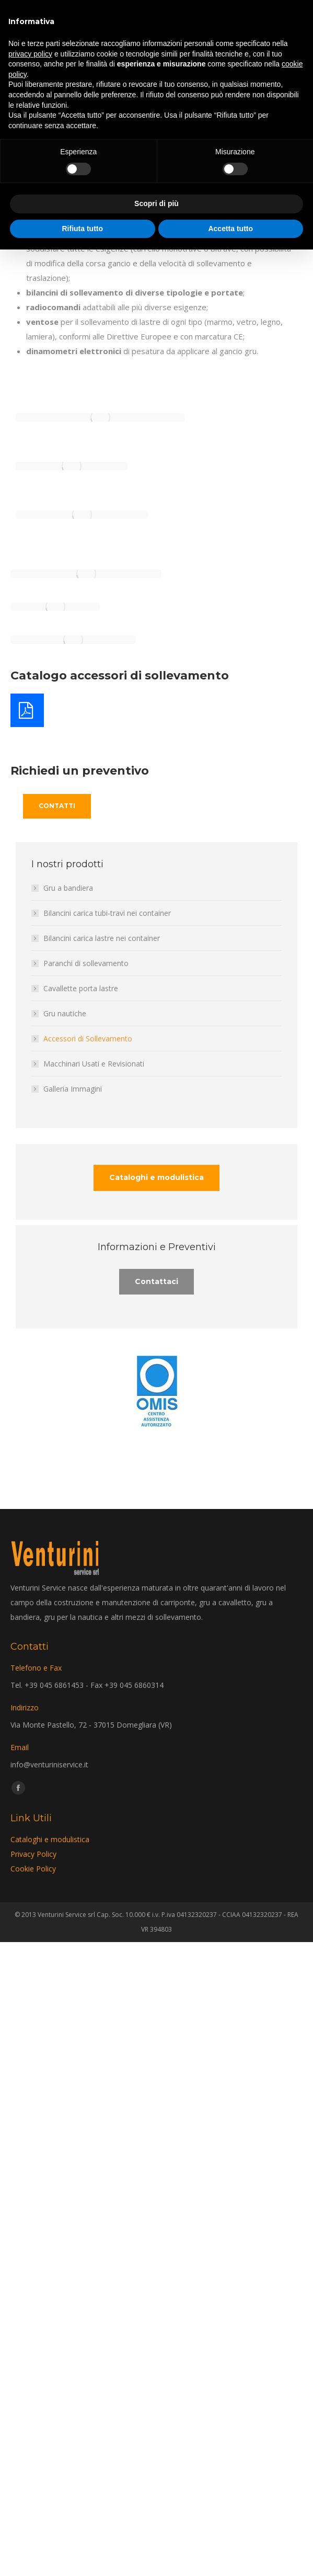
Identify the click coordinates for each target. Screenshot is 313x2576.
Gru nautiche (64, 1013)
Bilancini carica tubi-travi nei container (107, 913)
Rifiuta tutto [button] (82, 228)
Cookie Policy (33, 1869)
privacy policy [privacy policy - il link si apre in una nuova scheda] (30, 54)
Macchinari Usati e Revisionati (93, 1064)
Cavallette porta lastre (80, 988)
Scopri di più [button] (156, 203)
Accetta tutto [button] (230, 228)
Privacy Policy (33, 1854)
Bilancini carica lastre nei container (101, 938)
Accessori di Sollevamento (87, 1038)
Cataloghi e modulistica (49, 1839)
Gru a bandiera (68, 888)
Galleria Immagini (72, 1089)
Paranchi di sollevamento (86, 963)
